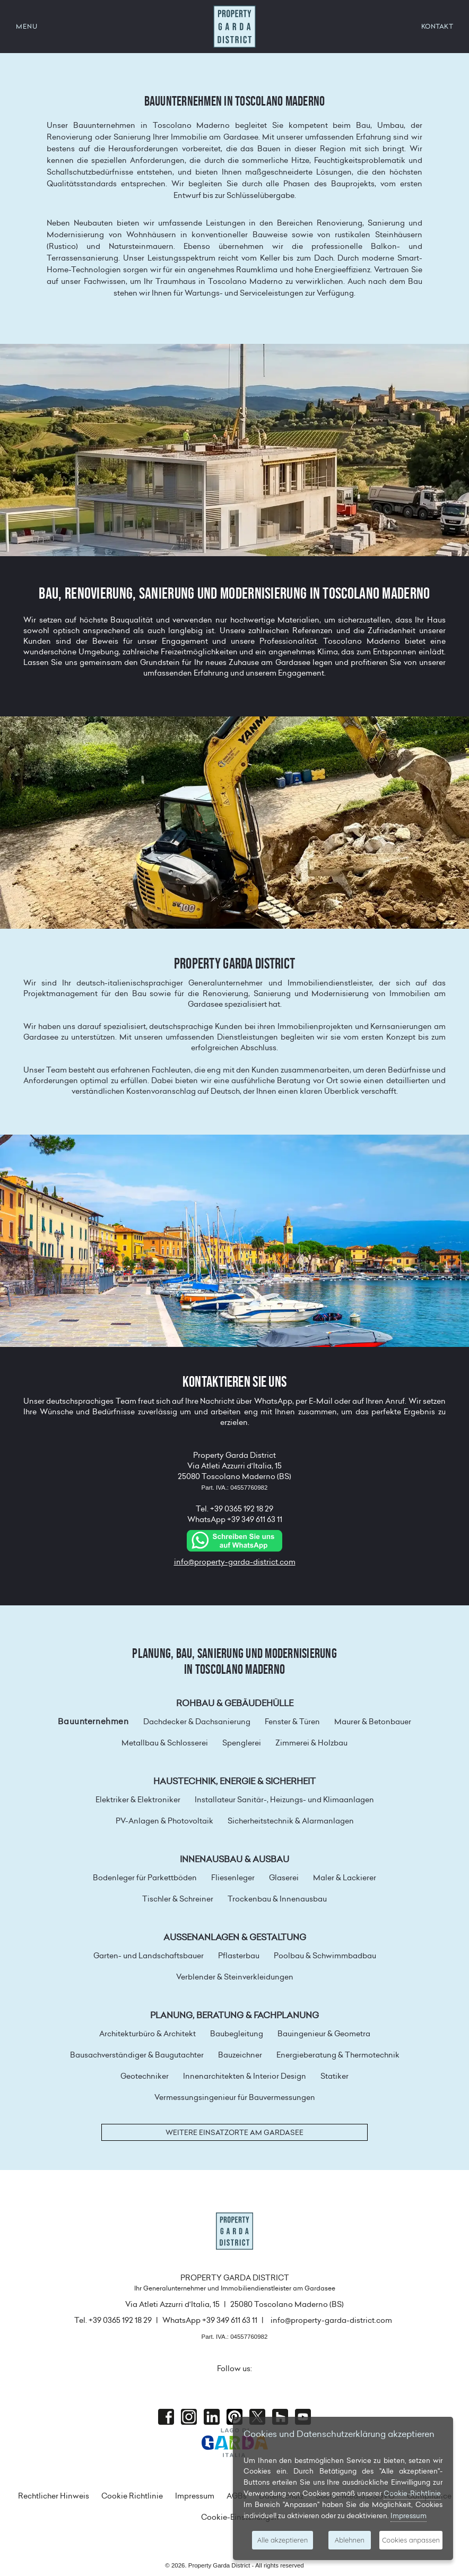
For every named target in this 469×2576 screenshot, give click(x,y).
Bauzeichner (240, 2055)
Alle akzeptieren (282, 2540)
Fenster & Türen (292, 1721)
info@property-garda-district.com (235, 1562)
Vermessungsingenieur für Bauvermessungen (234, 2097)
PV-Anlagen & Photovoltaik (164, 1821)
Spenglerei (241, 1742)
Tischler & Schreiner (177, 1899)
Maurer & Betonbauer (372, 1721)
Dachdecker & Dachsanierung (196, 1721)
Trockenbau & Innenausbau (277, 1899)
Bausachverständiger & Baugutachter (137, 2055)
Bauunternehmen (93, 1721)
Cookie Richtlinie (132, 2496)
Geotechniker (144, 2076)
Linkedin (212, 2417)
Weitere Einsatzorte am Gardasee (234, 2132)
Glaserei (284, 1877)
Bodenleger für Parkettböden (145, 1877)
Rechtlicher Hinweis (53, 2496)
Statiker (334, 2076)
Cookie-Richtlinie (412, 2493)
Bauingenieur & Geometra (323, 2033)
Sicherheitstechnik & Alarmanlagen (291, 1821)
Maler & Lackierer (344, 1877)
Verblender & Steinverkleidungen (234, 1977)
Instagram (189, 2417)
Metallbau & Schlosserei (164, 1742)
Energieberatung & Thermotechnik (337, 2055)
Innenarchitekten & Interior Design (244, 2076)
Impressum (194, 2496)
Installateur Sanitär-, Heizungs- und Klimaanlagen (284, 1799)
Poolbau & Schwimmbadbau (325, 1955)
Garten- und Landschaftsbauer (148, 1955)
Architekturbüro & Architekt (147, 2033)
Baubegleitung (236, 2033)
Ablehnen (349, 2540)
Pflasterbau (238, 1955)
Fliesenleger (233, 1877)
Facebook (166, 2417)
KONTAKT (437, 26)
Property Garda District (234, 26)
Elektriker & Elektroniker (137, 1799)
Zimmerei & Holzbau (311, 1742)
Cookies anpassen (411, 2540)
